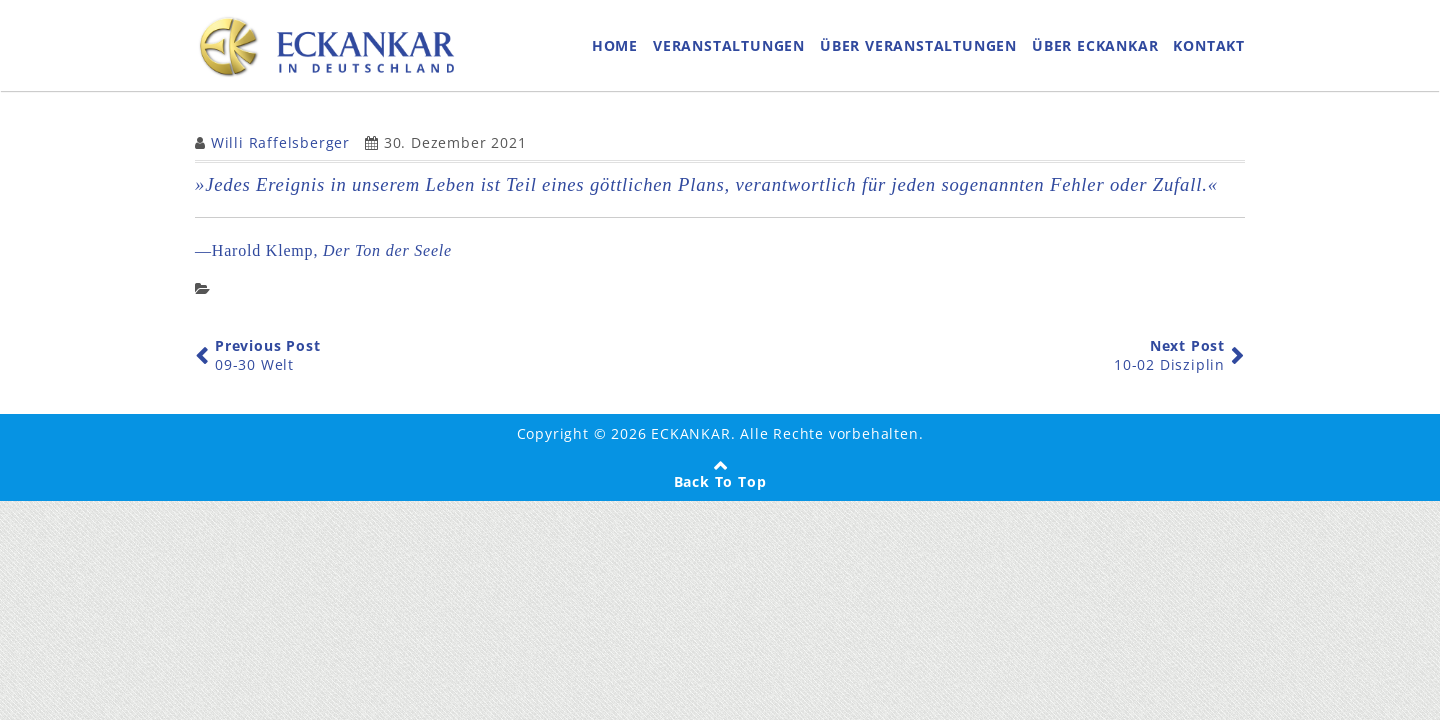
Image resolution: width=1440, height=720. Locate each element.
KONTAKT (1209, 49)
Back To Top (720, 490)
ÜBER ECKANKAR (1095, 49)
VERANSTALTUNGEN (729, 49)
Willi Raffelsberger (280, 151)
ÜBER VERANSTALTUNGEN (918, 49)
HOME (615, 49)
